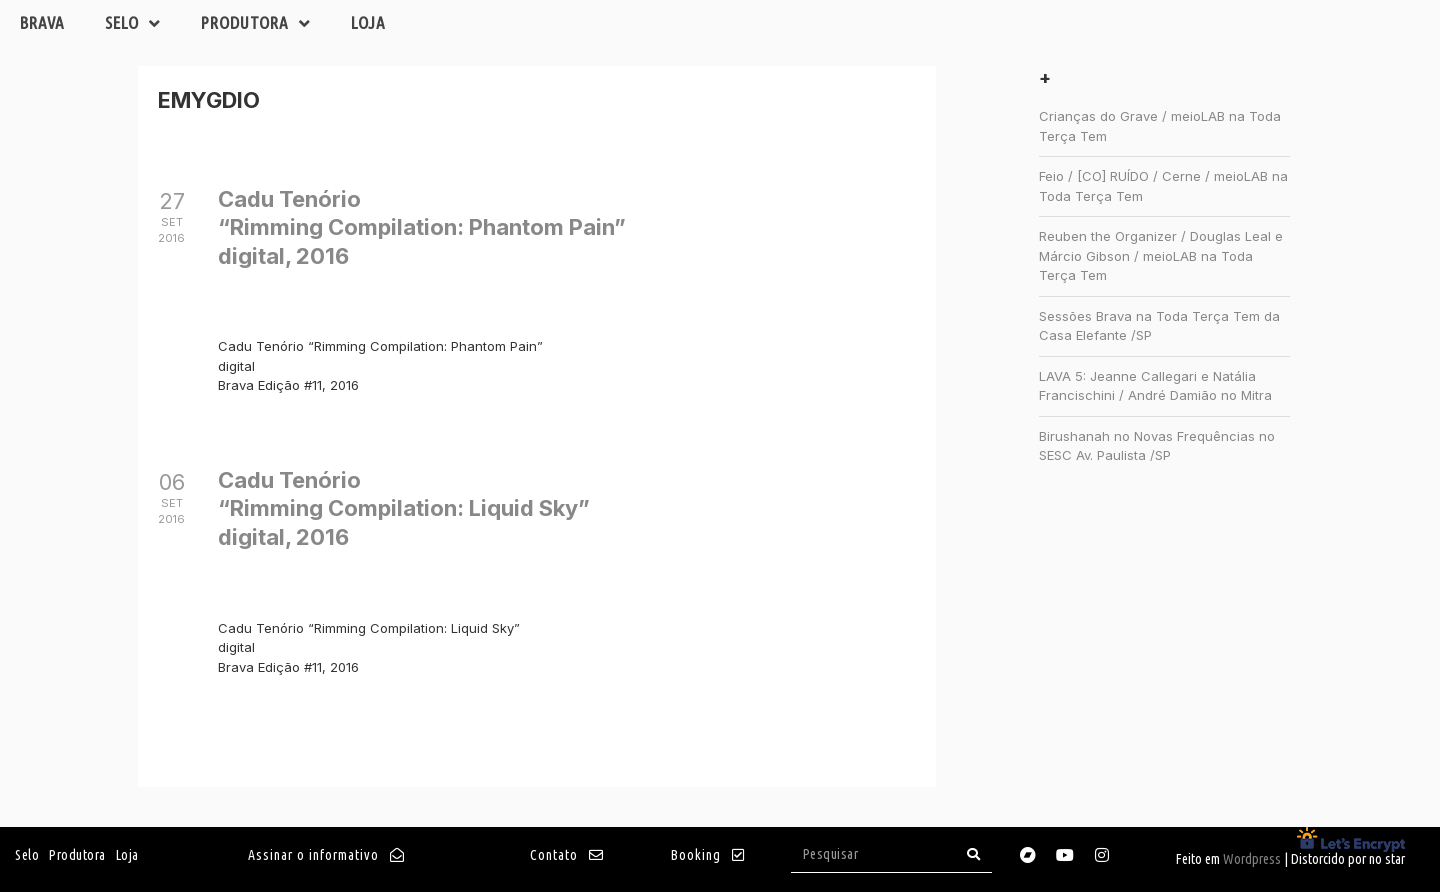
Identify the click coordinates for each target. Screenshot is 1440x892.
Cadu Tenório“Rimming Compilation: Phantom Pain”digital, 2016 (422, 227)
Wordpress (1252, 859)
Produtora (256, 23)
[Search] (974, 854)
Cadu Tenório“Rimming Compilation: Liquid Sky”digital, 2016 (404, 508)
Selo (133, 23)
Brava (42, 22)
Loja (368, 22)
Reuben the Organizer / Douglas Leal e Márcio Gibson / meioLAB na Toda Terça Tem (1161, 255)
